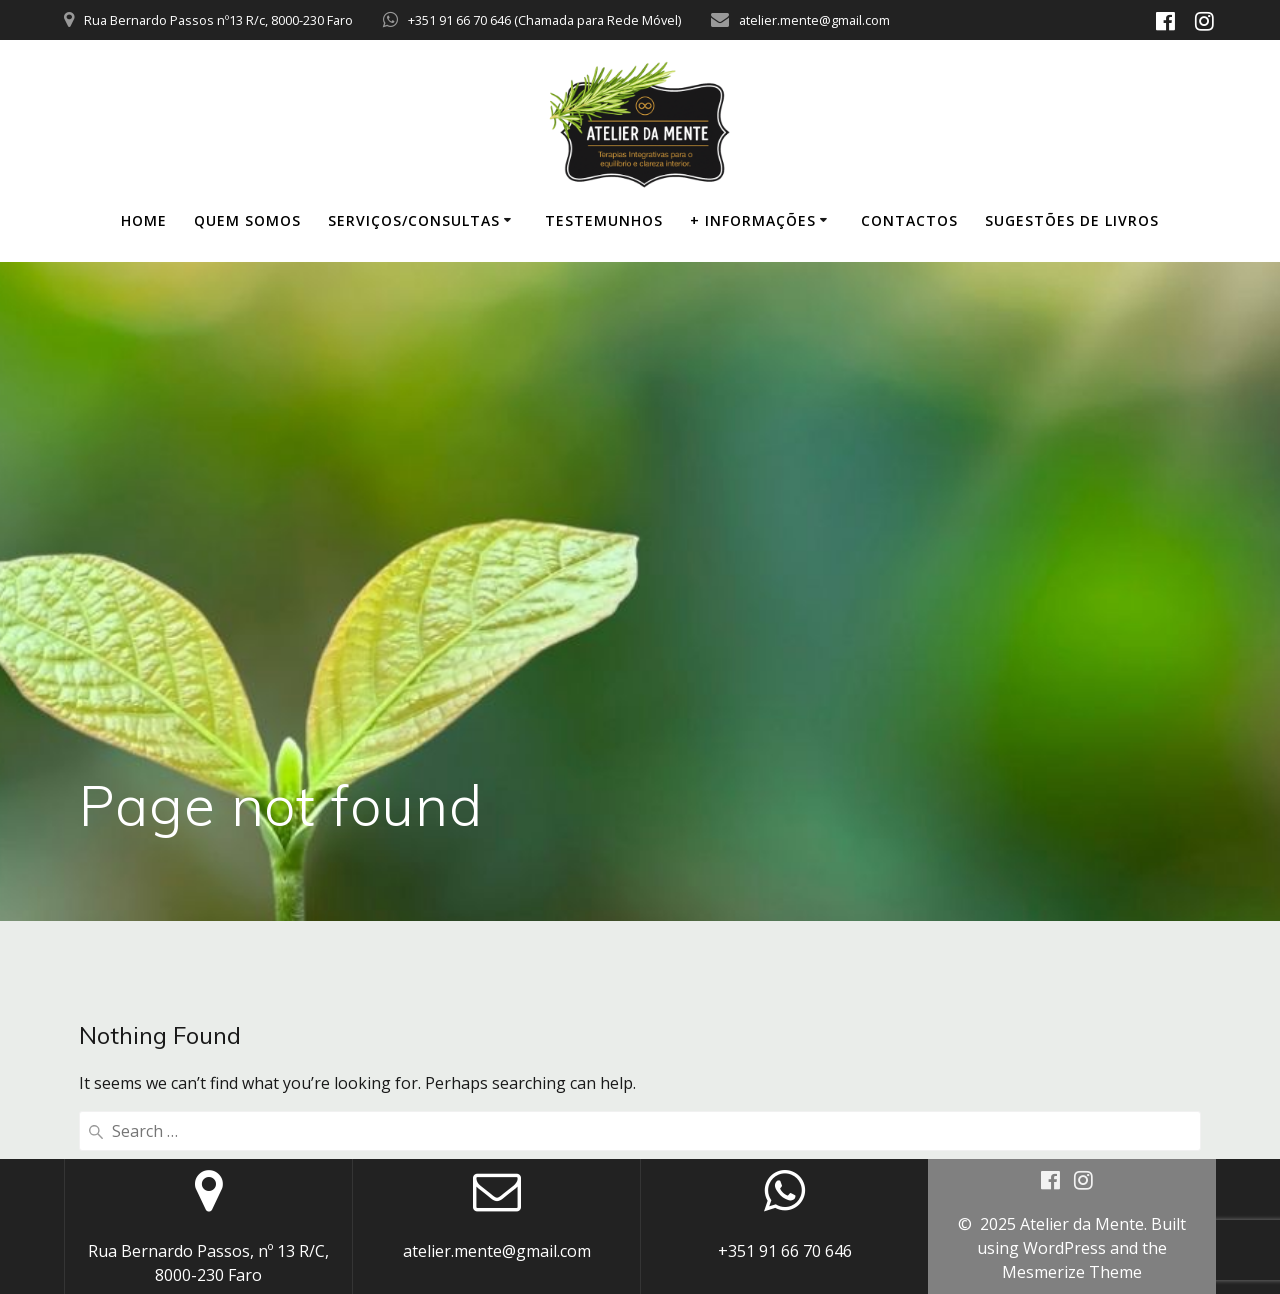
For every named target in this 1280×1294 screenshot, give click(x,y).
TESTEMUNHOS (604, 220)
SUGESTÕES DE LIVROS (1072, 220)
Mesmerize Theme (1072, 1272)
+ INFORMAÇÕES (753, 220)
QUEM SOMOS (247, 220)
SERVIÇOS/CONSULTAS (414, 220)
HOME (144, 220)
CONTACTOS (909, 220)
